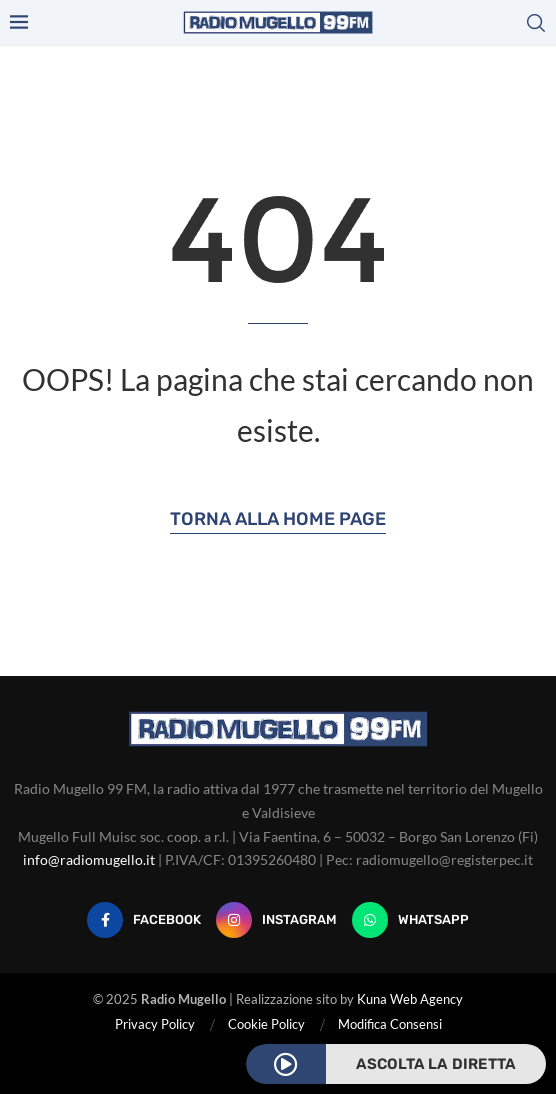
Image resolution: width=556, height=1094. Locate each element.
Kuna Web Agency (410, 999)
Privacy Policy (155, 1024)
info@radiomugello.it (89, 859)
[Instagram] (276, 920)
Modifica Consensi (390, 1024)
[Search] (536, 23)
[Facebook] (144, 920)
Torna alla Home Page (278, 519)
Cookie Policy (266, 1024)
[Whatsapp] (410, 920)
